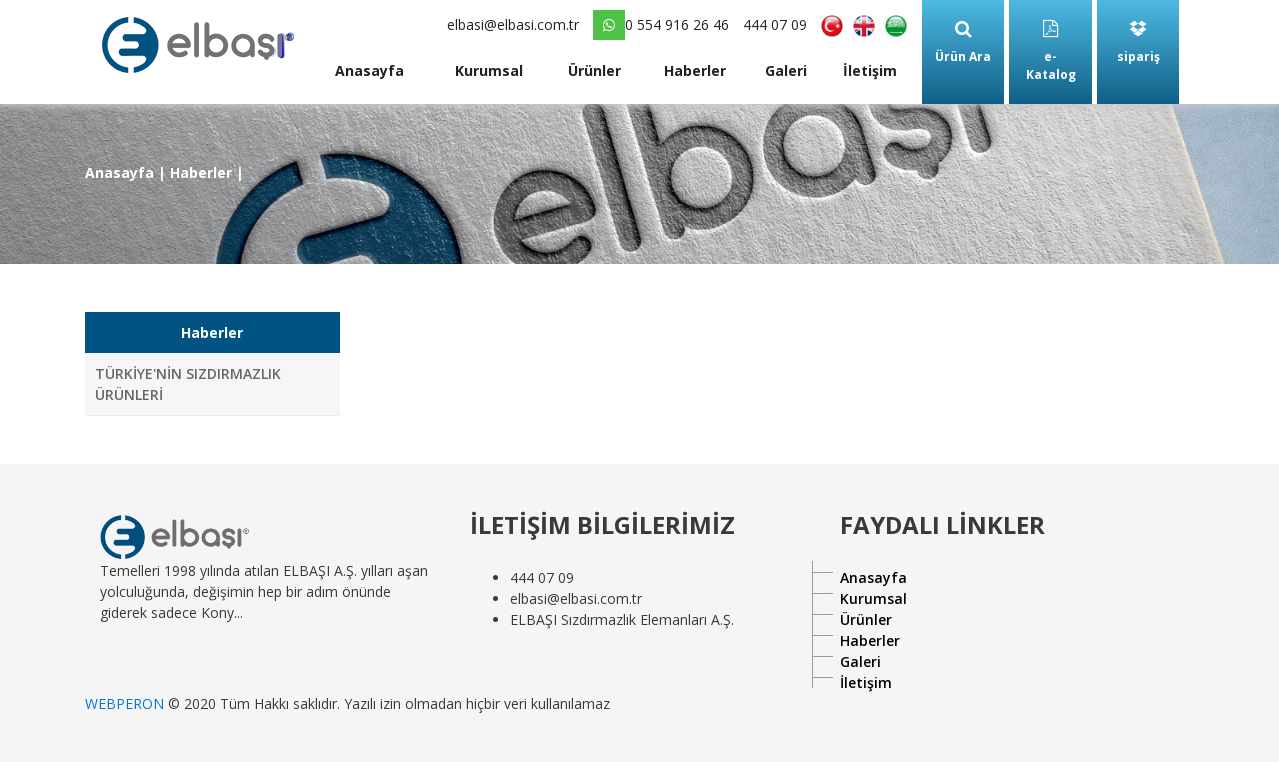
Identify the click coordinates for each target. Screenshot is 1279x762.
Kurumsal (489, 70)
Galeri (786, 70)
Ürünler (594, 70)
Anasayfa (369, 70)
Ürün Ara (963, 42)
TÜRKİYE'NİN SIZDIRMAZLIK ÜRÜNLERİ (188, 384)
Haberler (695, 70)
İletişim (870, 70)
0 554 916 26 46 (661, 25)
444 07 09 (775, 24)
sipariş (1138, 42)
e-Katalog (1051, 51)
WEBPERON (124, 703)
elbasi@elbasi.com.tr (513, 24)
